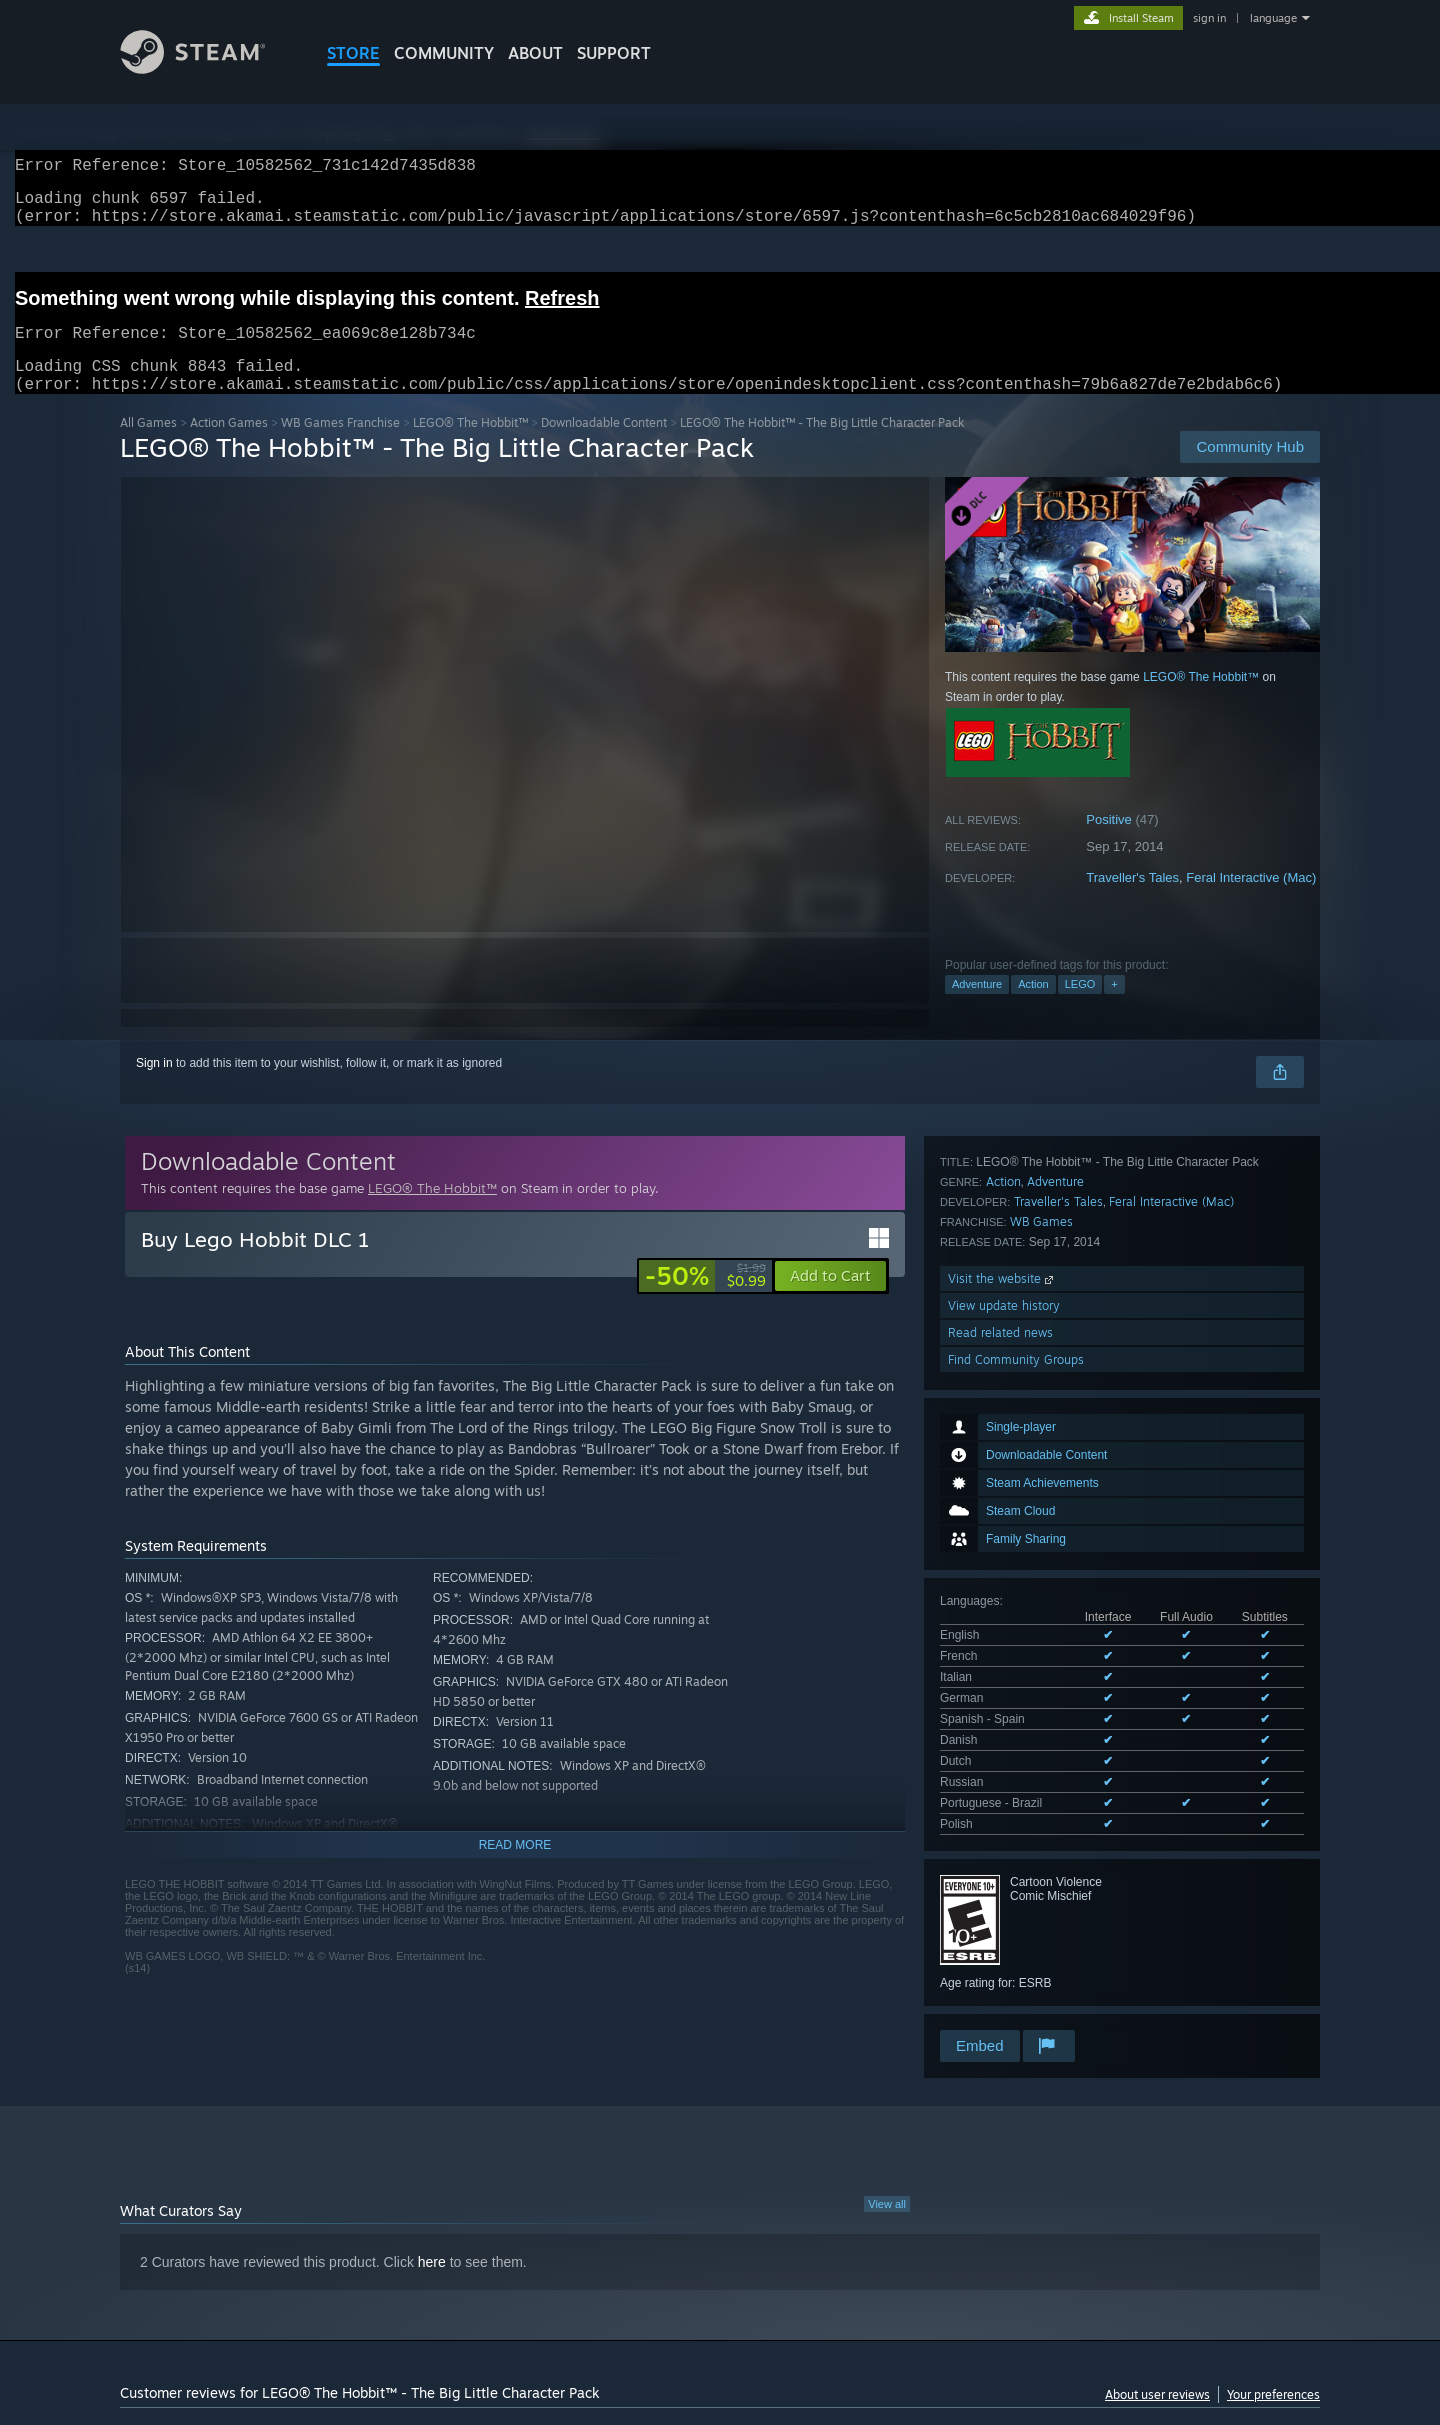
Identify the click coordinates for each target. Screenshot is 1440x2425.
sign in (1209, 18)
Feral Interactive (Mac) (1251, 901)
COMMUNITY (444, 53)
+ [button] (1114, 1008)
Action (1033, 1008)
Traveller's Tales (1132, 901)
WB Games (1041, 1775)
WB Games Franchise (340, 446)
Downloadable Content (604, 446)
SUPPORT (614, 53)
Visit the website (1002, 1832)
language (1273, 18)
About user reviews (1157, 2332)
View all (887, 2142)
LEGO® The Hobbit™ (470, 446)
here (432, 2200)
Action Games (229, 446)
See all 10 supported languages (1024, 1504)
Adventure (977, 1008)
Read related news (1000, 1886)
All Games (148, 446)
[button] (830, 1300)
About (535, 53)
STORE (353, 53)
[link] (705, 1300)
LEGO (1080, 1008)
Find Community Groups (1016, 1913)
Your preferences (1273, 2332)
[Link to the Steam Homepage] (208, 68)
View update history (1004, 1859)
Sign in (154, 1087)
